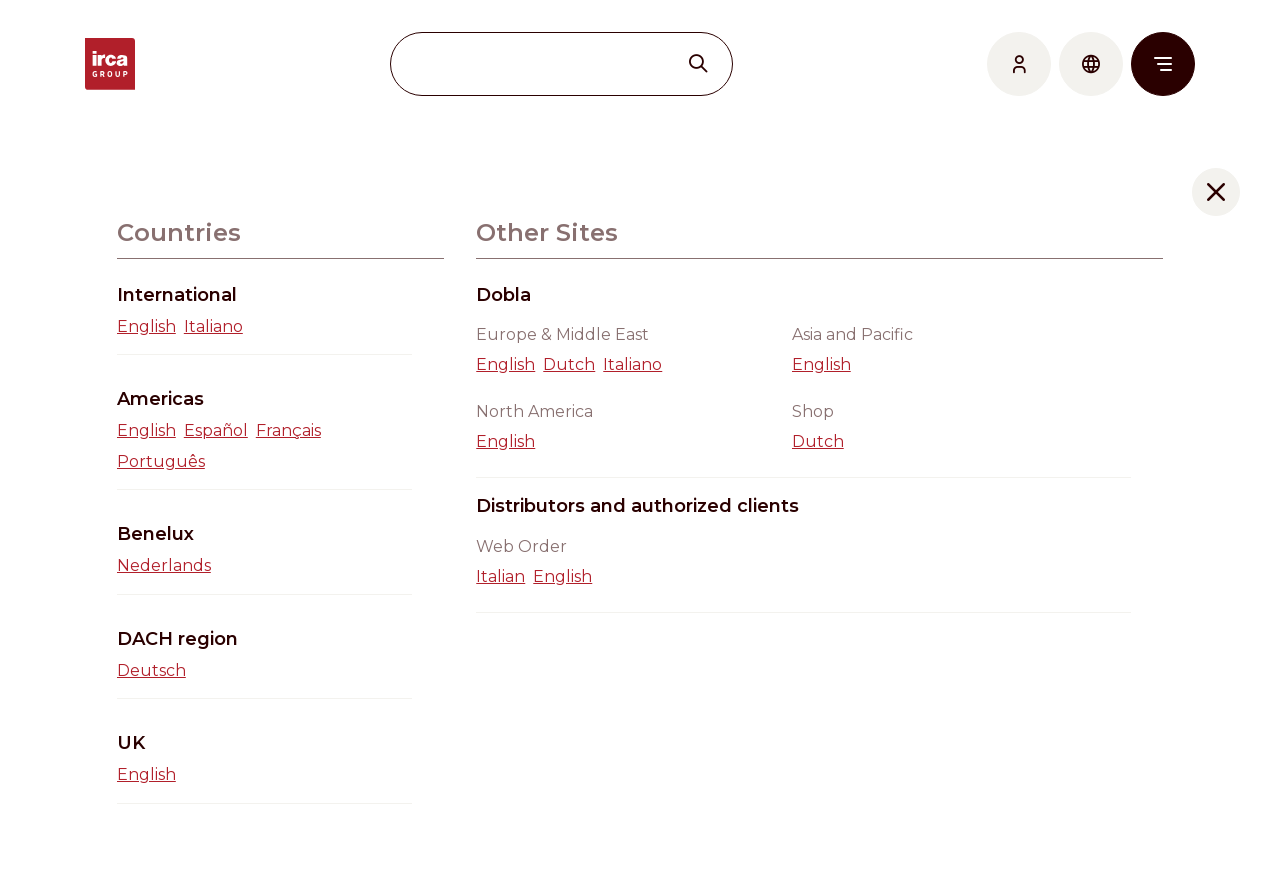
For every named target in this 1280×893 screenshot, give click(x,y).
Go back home (640, 515)
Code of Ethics (1052, 859)
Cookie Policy (1048, 799)
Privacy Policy (1050, 829)
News (1017, 738)
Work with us (1048, 768)
